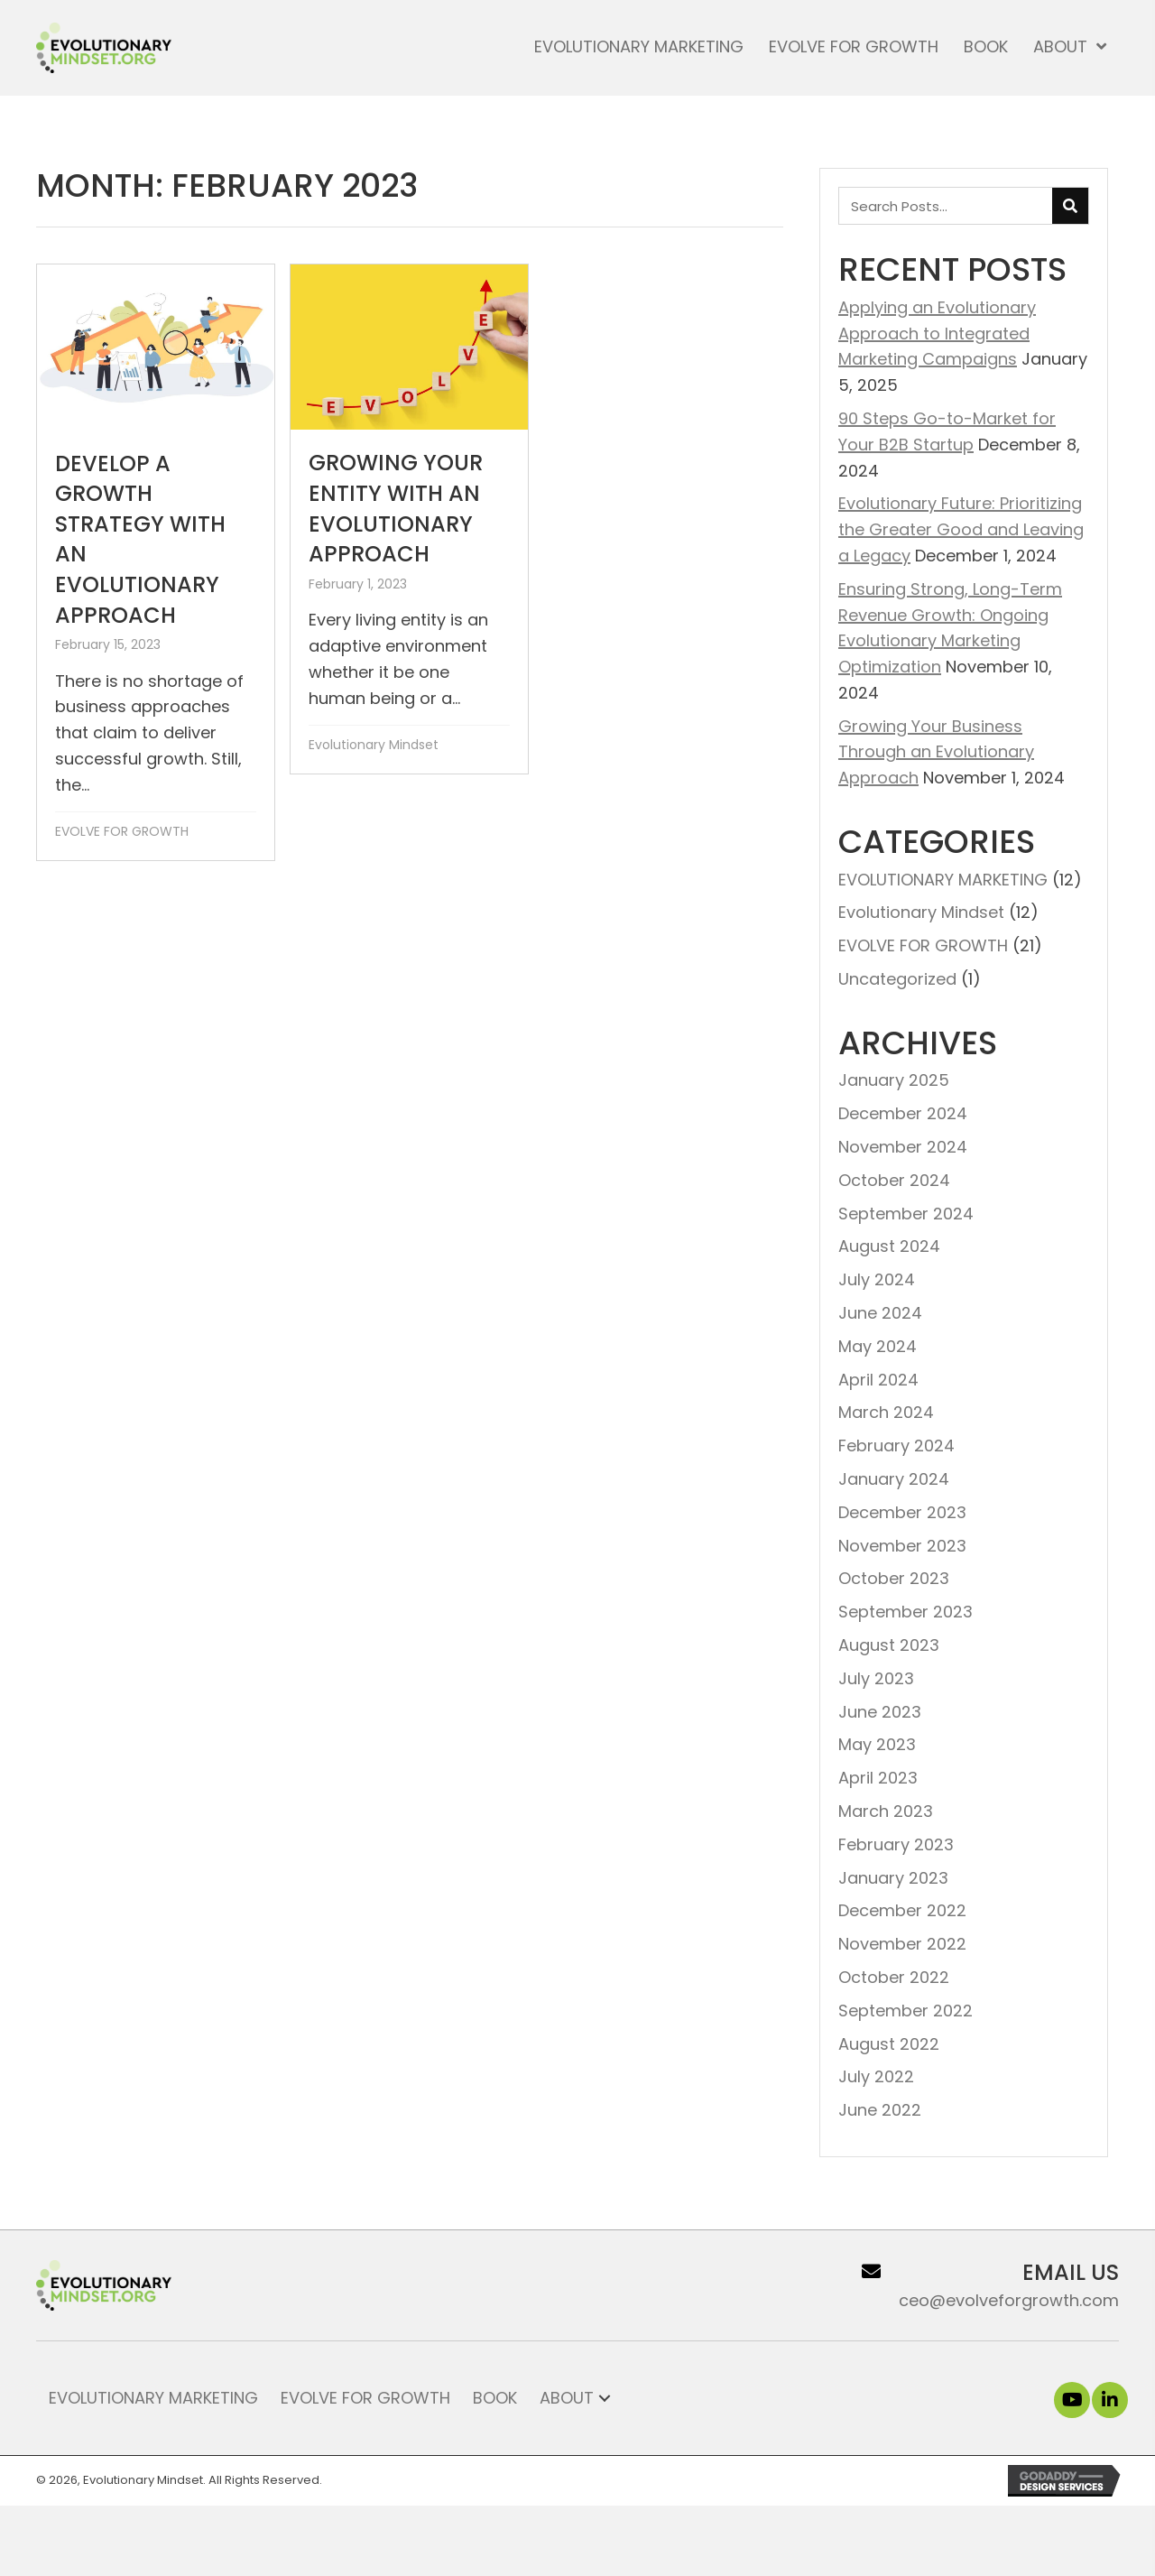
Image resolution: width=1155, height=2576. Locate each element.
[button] (1072, 2400)
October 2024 (894, 1180)
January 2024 (893, 1479)
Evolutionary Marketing (153, 2397)
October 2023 (893, 1578)
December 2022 (902, 1910)
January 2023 (893, 1878)
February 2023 (896, 1844)
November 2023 (902, 1545)
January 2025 (893, 1080)
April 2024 (878, 1379)
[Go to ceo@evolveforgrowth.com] (950, 2285)
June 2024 (880, 1313)
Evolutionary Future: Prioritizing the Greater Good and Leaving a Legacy (961, 529)
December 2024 (902, 1113)
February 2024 (896, 1445)
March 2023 (885, 1811)
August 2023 (888, 1645)
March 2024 (886, 1412)
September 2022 (905, 2010)
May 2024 (877, 1346)
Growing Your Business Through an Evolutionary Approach (936, 752)
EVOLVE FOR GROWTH (122, 831)
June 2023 (879, 1711)
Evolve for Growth (365, 2397)
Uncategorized (897, 979)
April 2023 (878, 1777)
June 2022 (879, 2110)
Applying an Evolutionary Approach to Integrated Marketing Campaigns (937, 333)
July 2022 (876, 2076)
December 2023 (902, 1512)
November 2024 (902, 1146)
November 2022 (902, 1943)
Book (495, 2397)
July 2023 (876, 1678)
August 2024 (889, 1246)
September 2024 (906, 1213)
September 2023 (905, 1611)
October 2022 (893, 1977)
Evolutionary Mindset (374, 745)
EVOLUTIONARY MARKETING (943, 879)
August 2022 (888, 2044)
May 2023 (877, 1744)
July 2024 (876, 1279)
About (567, 2397)
